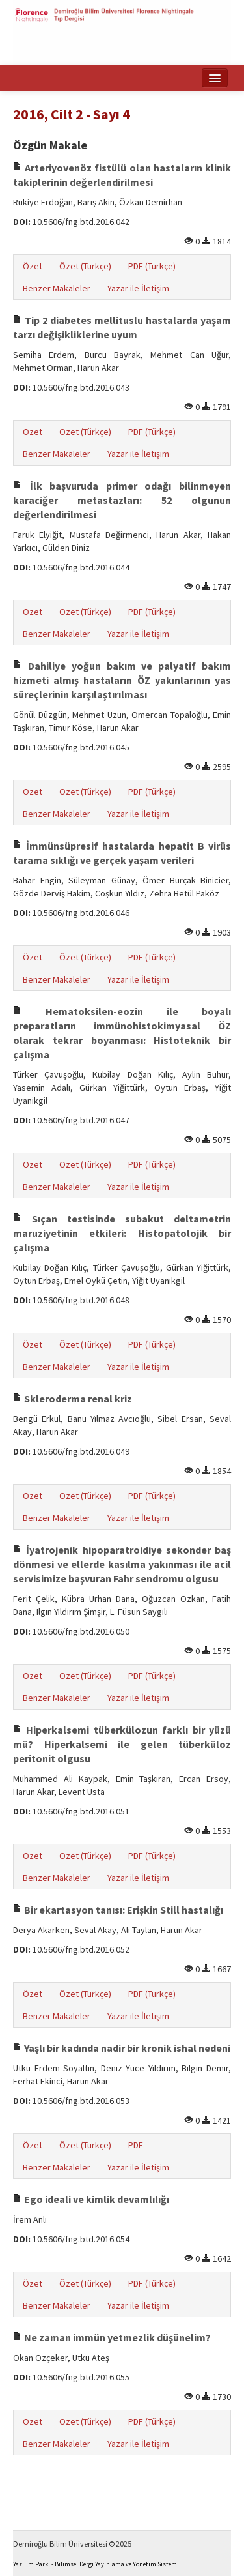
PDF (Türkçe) (152, 266)
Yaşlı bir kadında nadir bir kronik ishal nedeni (121, 2047)
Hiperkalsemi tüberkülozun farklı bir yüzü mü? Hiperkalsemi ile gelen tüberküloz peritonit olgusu (122, 1744)
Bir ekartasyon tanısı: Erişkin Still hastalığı (118, 1909)
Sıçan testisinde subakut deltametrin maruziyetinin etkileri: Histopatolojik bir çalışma (122, 1233)
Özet (32, 266)
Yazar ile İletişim (138, 288)
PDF (135, 2145)
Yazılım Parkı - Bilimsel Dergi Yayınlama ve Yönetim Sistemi (96, 2564)
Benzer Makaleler (56, 288)
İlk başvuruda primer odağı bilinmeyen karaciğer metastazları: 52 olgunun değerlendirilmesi (122, 500)
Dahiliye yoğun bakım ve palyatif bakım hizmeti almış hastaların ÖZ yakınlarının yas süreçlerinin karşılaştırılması (122, 680)
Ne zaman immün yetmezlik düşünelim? (112, 2337)
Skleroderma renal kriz (72, 1398)
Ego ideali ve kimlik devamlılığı (91, 2199)
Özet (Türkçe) (85, 266)
